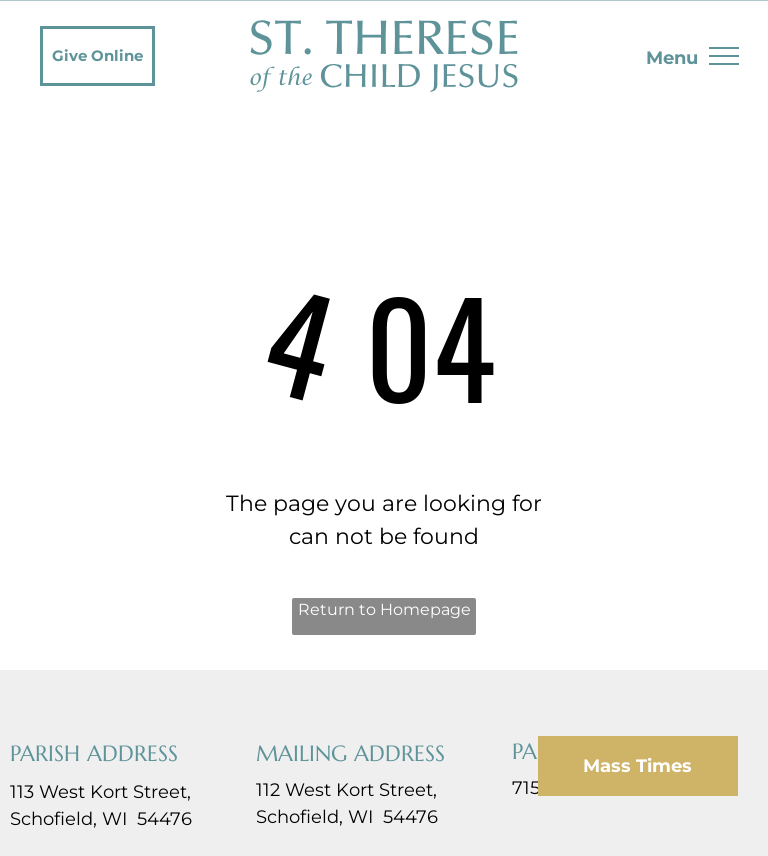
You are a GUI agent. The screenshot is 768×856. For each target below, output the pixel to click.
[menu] (724, 56)
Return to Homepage (384, 609)
